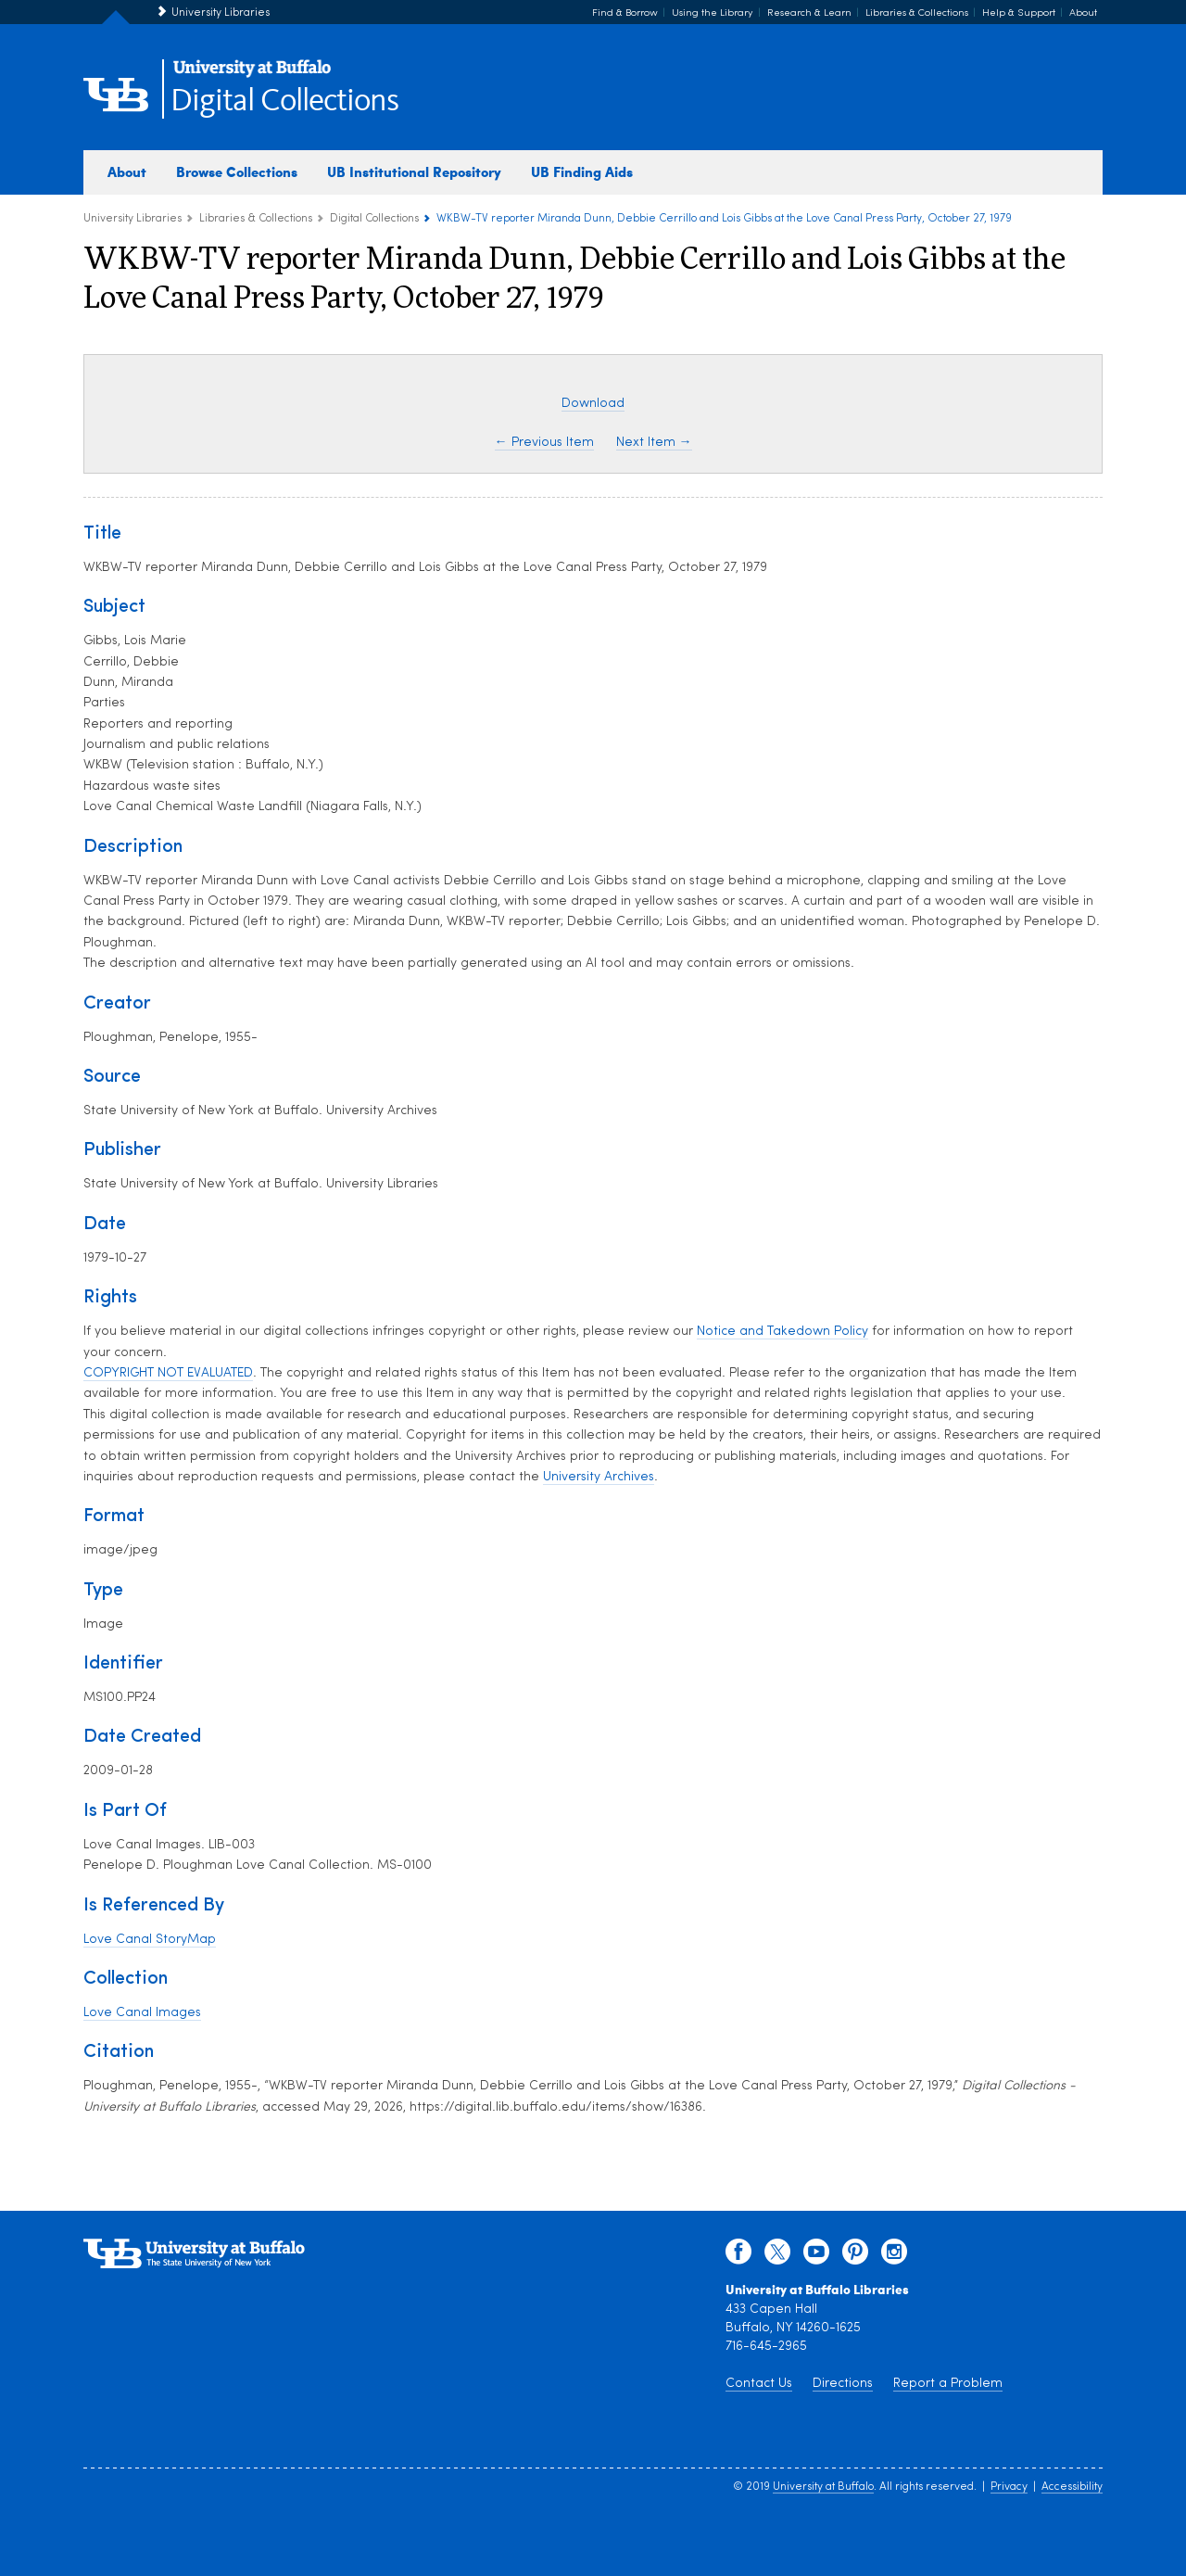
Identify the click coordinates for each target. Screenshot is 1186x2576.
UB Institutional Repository (414, 171)
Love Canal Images (142, 2013)
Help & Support (1018, 13)
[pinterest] (855, 2256)
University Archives (598, 1477)
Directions (843, 2384)
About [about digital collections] (126, 171)
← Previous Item (544, 443)
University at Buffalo (823, 2487)
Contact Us (758, 2384)
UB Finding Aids (582, 171)
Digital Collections (284, 101)
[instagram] (894, 2256)
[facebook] (738, 2256)
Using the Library (712, 13)
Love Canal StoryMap (149, 1940)
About (1083, 13)
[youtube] (816, 2256)
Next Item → (654, 443)
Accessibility (1072, 2487)
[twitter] (777, 2256)
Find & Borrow (625, 13)
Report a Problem (948, 2384)
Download (593, 404)
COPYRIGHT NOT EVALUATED (168, 1373)
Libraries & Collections (916, 13)
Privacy (1009, 2487)
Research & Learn (809, 13)
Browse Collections (236, 171)
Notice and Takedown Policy (782, 1332)
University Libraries (220, 13)
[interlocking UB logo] (252, 75)
